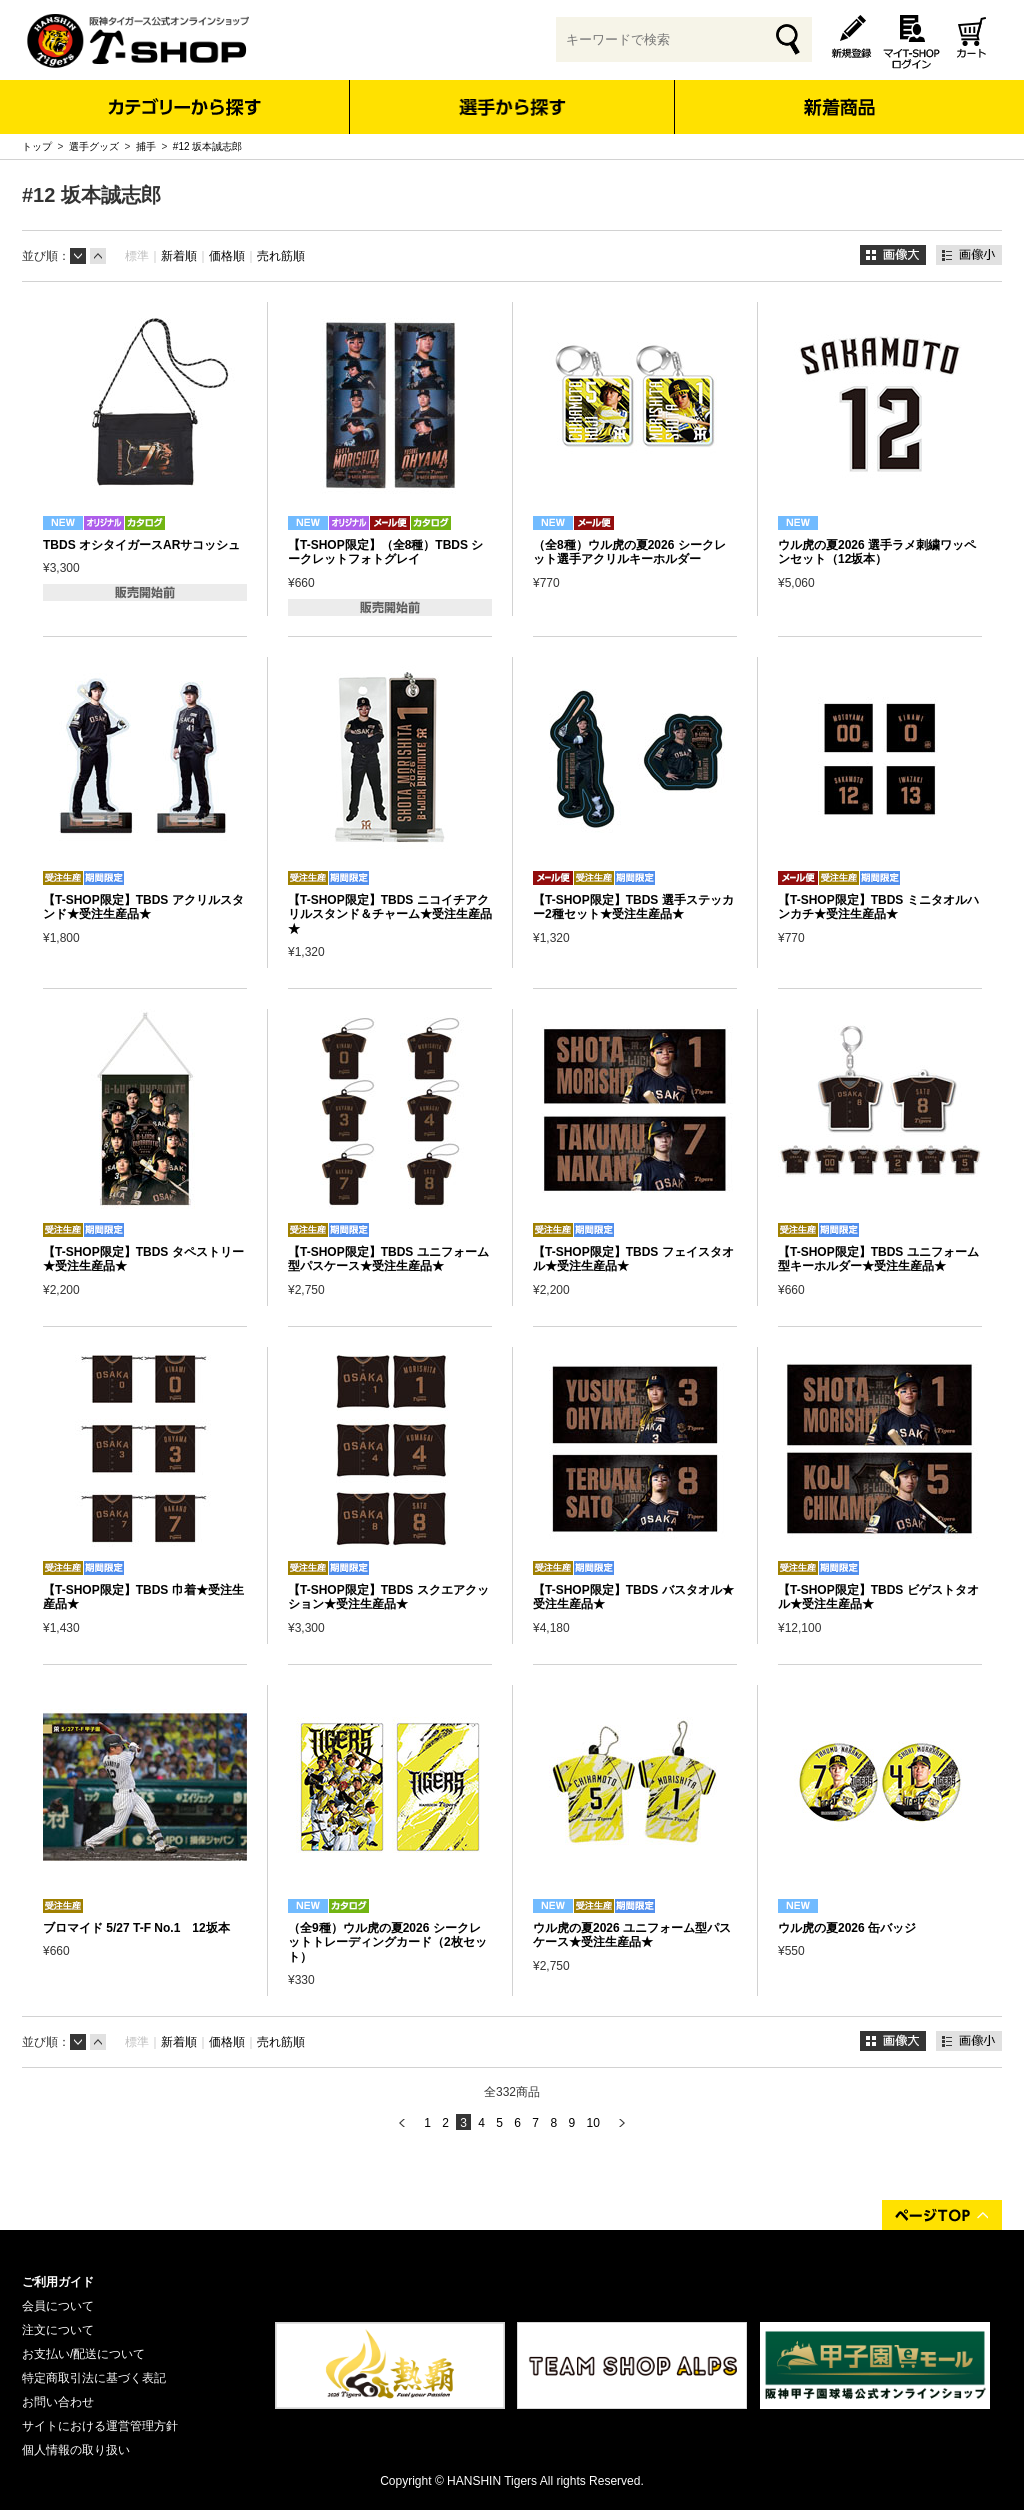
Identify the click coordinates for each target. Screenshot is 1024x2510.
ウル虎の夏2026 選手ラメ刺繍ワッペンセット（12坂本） (877, 552)
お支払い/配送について (83, 2354)
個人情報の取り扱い (76, 2450)
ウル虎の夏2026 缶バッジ (847, 1928)
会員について (58, 2306)
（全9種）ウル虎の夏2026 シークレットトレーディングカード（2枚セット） (387, 1942)
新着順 (179, 256)
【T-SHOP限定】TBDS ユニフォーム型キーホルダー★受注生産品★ (878, 1259)
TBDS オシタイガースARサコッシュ (141, 545)
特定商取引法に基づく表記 (94, 2378)
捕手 (146, 146)
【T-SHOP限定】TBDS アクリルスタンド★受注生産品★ (143, 907)
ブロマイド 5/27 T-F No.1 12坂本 (136, 1928)
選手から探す (512, 107)
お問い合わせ (58, 2402)
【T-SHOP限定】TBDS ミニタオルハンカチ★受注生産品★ (878, 907)
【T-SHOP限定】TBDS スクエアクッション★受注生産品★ (388, 1597)
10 (592, 2123)
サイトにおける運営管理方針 (100, 2426)
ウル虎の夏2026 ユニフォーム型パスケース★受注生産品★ (632, 1935)
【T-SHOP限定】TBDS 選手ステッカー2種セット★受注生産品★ (633, 907)
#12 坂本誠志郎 (207, 146)
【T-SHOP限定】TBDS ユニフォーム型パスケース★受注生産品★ (388, 1259)
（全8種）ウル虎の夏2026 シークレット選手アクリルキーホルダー (629, 552)
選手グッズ (94, 146)
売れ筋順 (281, 256)
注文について (58, 2330)
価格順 (227, 256)
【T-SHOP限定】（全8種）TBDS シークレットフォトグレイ (385, 552)
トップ (37, 146)
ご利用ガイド (58, 2282)
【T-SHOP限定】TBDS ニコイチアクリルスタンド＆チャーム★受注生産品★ (390, 914)
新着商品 (838, 93)
